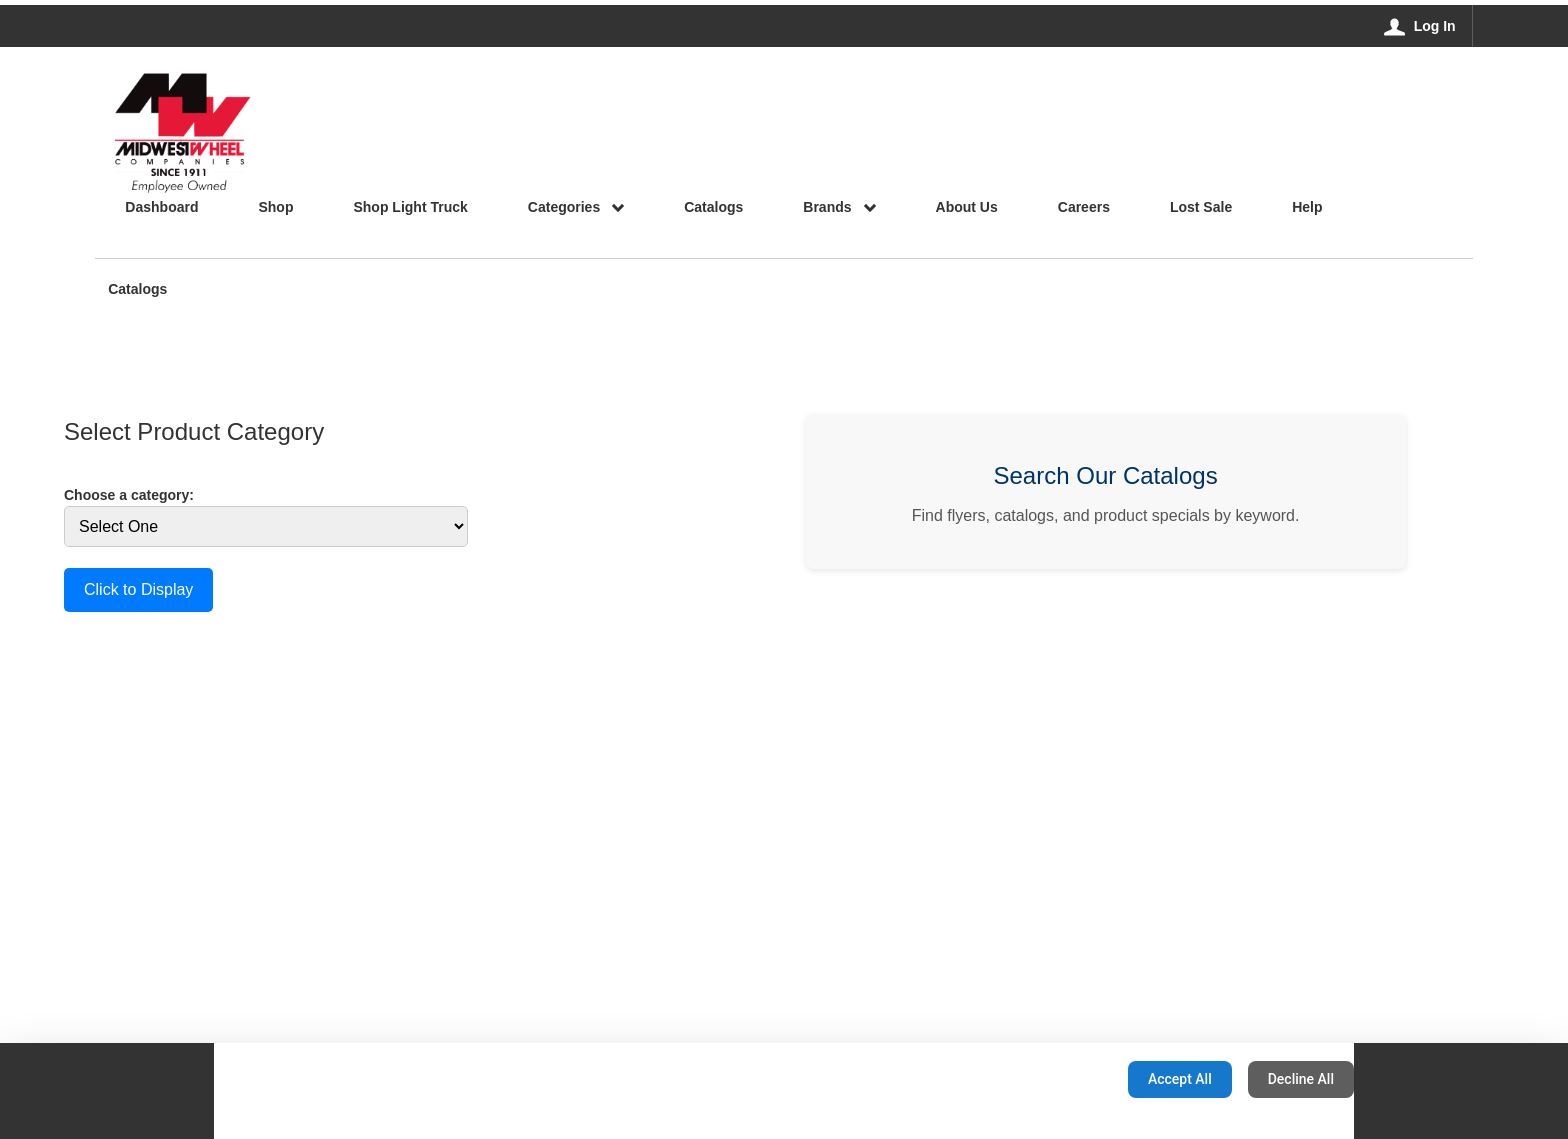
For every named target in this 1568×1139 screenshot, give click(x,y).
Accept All (1180, 1079)
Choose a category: (129, 495)
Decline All (1301, 1079)
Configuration (1049, 1079)
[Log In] (1420, 26)
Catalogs (137, 290)
